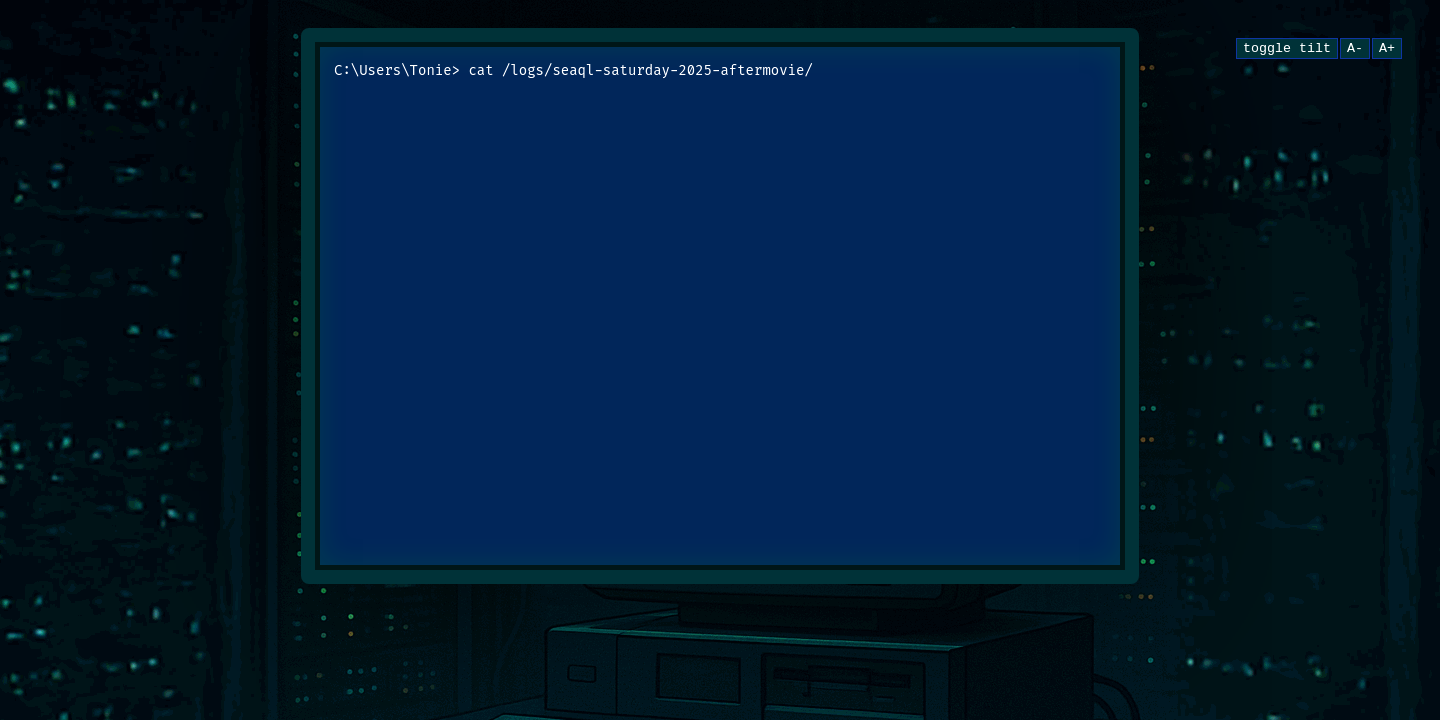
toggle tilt (1287, 50)
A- (1355, 50)
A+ (1387, 50)
